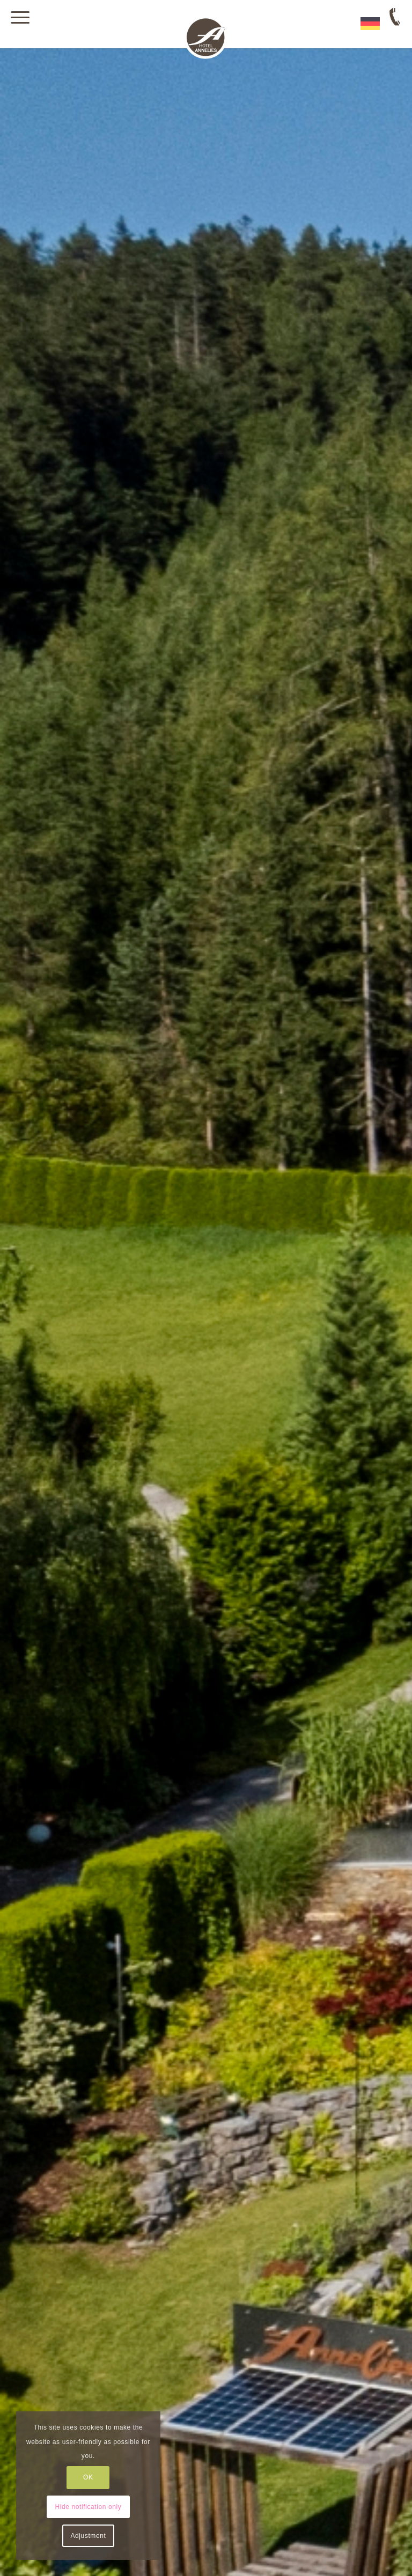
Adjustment (88, 2536)
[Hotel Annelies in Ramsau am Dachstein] (206, 37)
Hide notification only (88, 2507)
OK (88, 2477)
